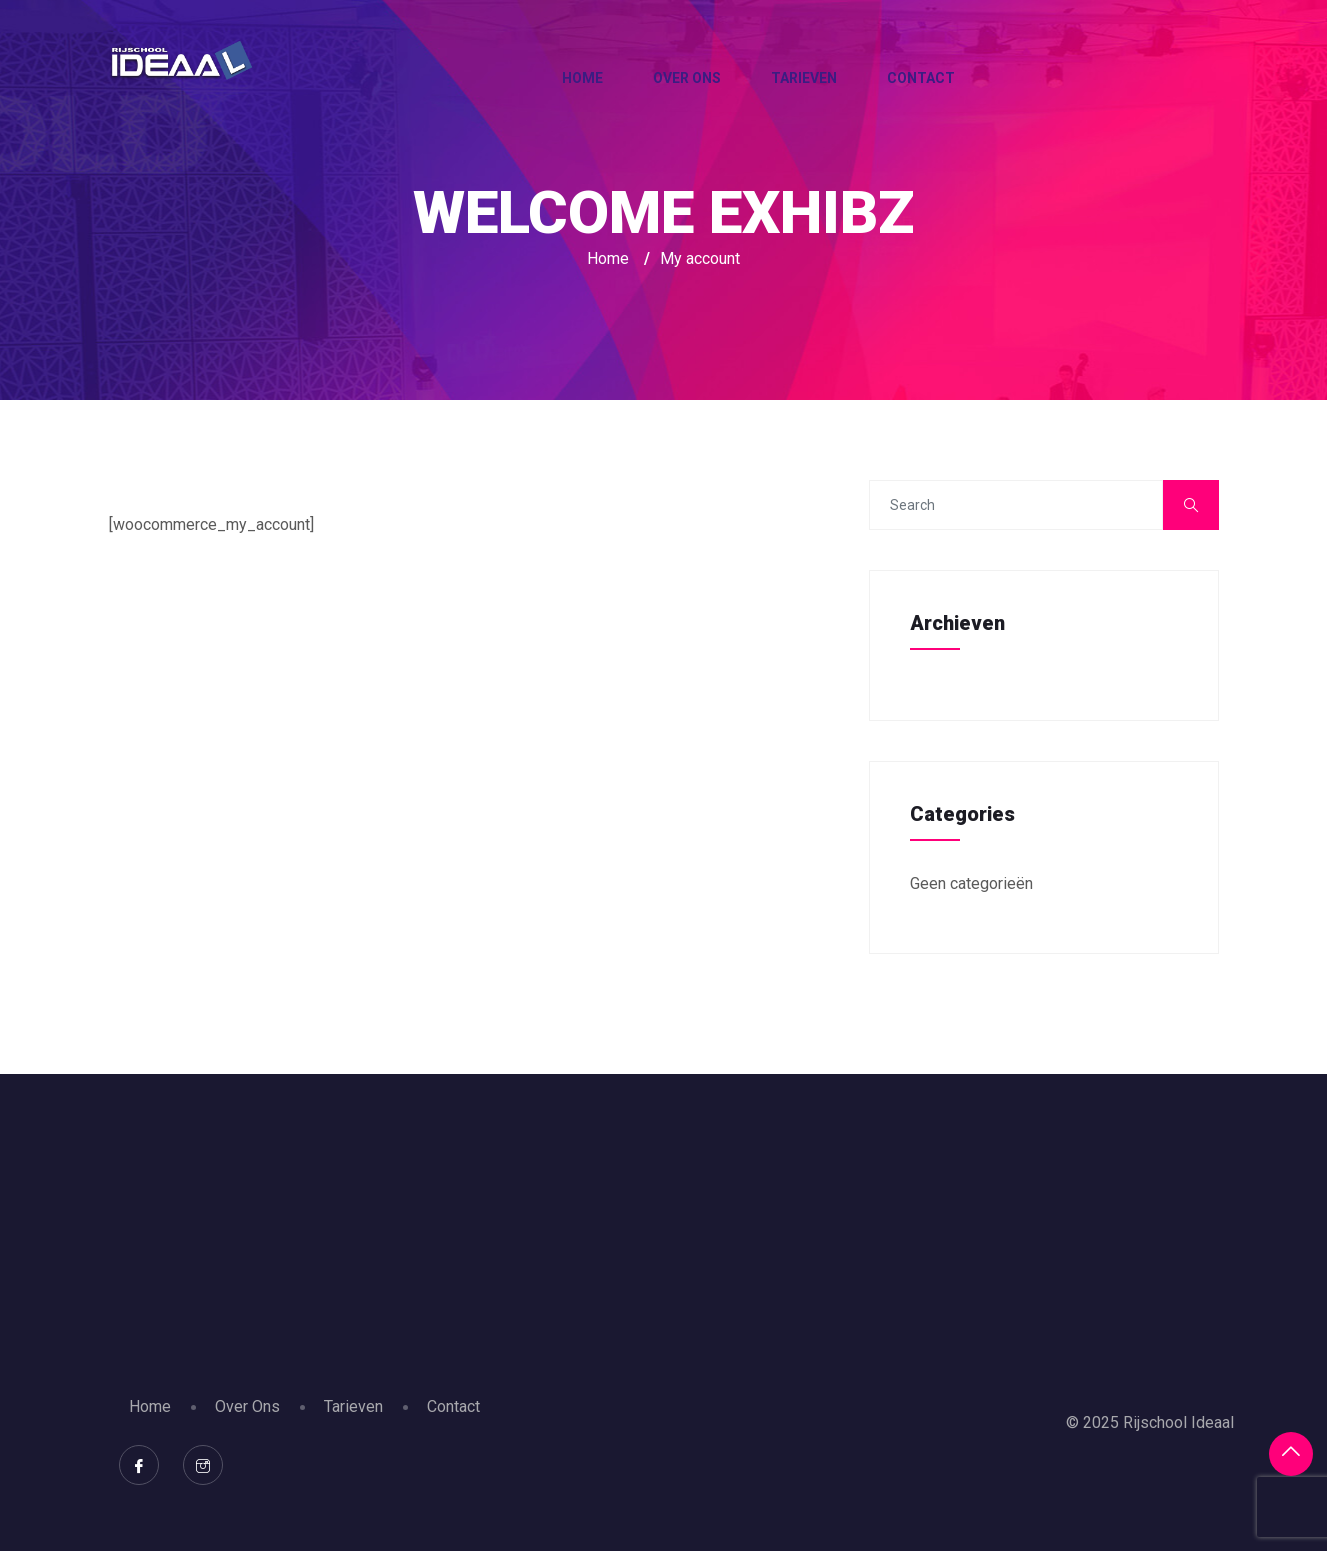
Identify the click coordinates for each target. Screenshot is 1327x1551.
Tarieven (804, 78)
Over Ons (687, 78)
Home (582, 78)
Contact (921, 78)
